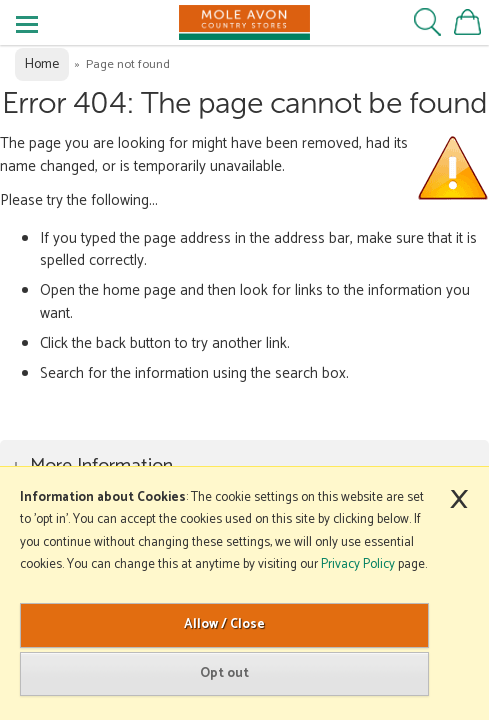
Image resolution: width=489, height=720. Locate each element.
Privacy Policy (358, 564)
